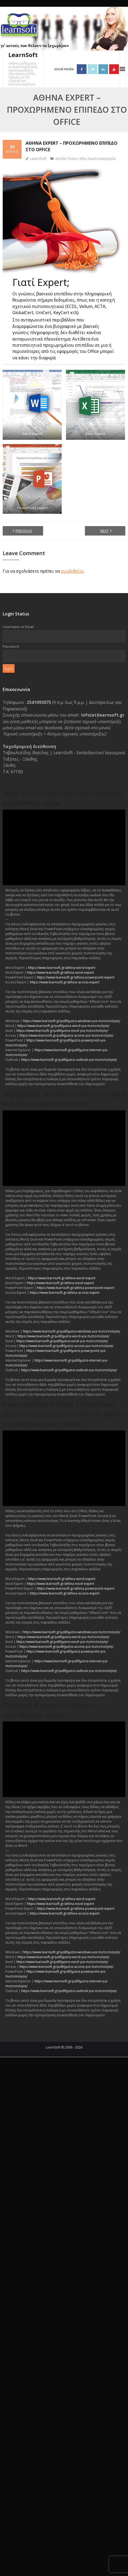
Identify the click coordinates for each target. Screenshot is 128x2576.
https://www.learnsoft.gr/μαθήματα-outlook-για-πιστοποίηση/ (69, 1059)
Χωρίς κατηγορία (102, 158)
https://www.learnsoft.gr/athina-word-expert (61, 967)
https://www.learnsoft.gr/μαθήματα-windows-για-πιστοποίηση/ (71, 1021)
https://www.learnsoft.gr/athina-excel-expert (60, 972)
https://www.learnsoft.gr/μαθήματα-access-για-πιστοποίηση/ (66, 1035)
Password (11, 646)
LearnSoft (38, 158)
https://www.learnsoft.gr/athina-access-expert (64, 982)
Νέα (82, 158)
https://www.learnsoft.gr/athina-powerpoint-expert (75, 977)
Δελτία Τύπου (66, 158)
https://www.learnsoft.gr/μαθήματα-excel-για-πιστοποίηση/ (62, 1030)
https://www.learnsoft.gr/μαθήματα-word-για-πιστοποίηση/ (63, 1025)
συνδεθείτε (72, 571)
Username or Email (18, 626)
